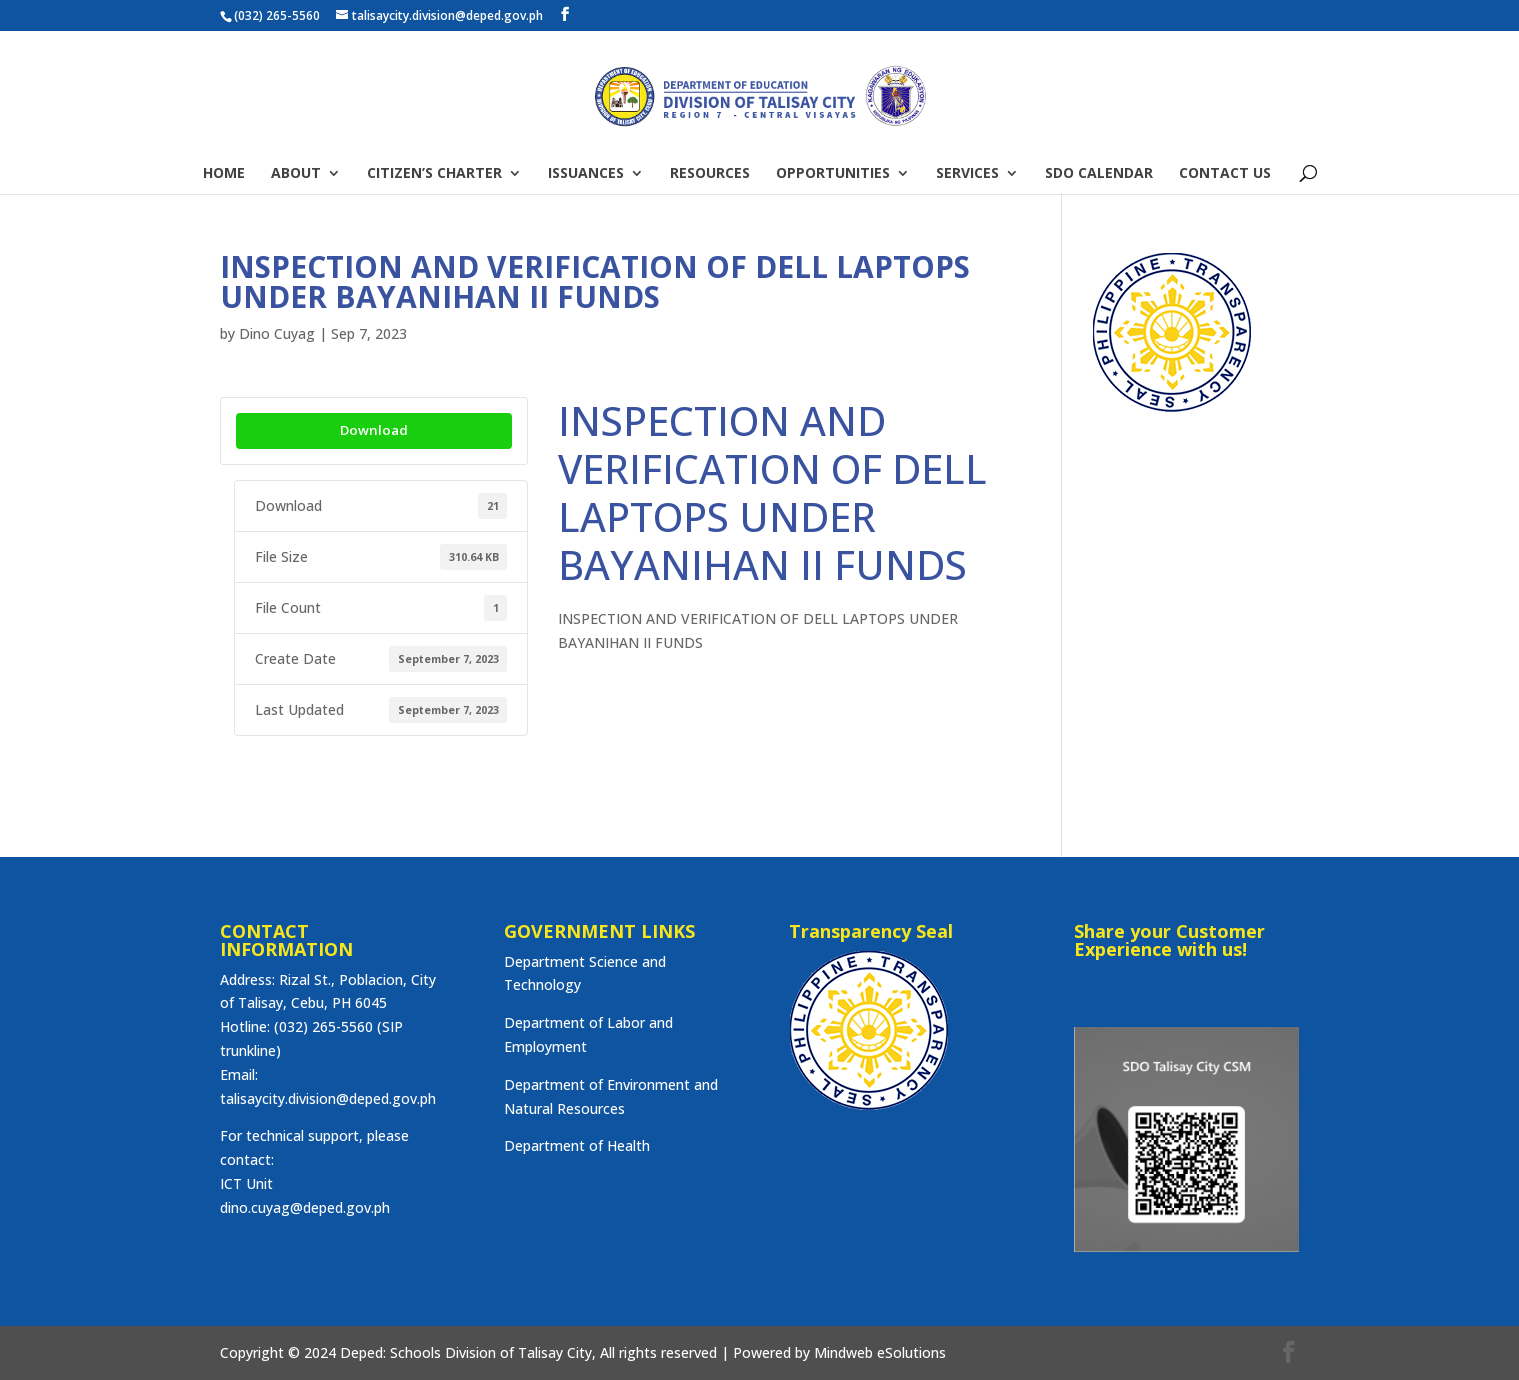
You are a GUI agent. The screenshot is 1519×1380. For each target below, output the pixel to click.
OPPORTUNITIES (833, 174)
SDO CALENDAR (1099, 174)
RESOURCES (710, 174)
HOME (224, 174)
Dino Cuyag (277, 333)
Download (374, 430)
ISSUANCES (586, 174)
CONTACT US (1225, 174)
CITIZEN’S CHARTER (434, 174)
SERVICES (967, 174)
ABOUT (296, 174)
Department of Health (577, 1145)
